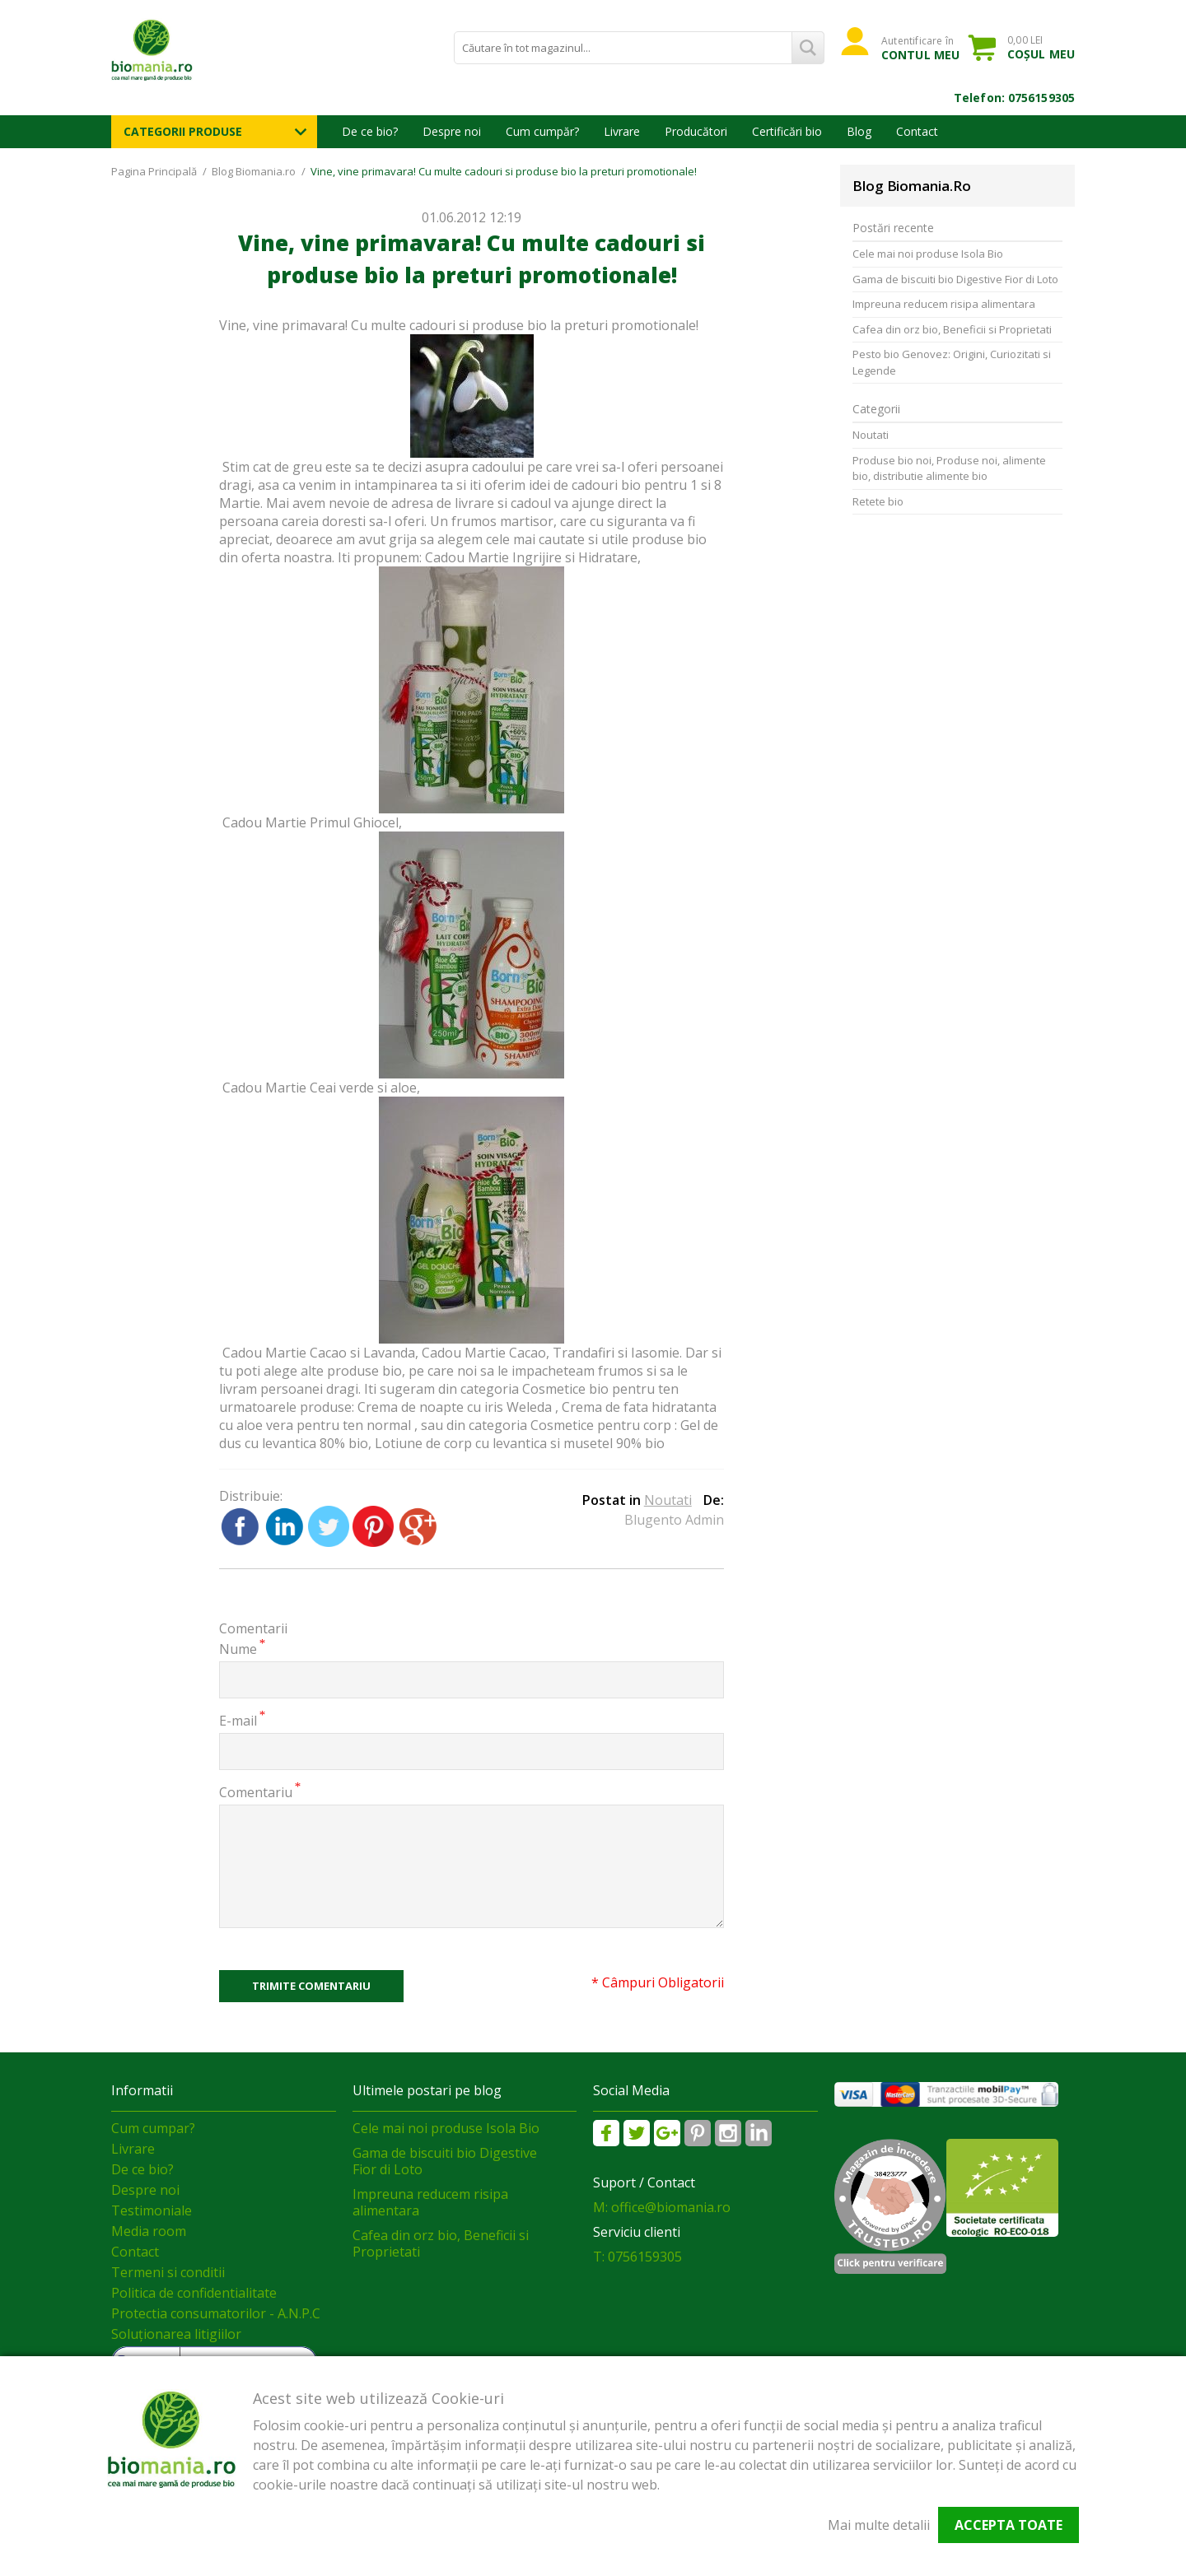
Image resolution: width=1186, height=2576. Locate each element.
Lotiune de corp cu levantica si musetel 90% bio (520, 1443)
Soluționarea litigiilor (176, 2334)
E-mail (238, 1720)
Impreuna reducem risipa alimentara (943, 303)
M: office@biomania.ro (662, 2207)
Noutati (668, 1500)
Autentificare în (920, 48)
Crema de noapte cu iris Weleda (456, 1407)
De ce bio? (370, 131)
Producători (696, 131)
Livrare (622, 131)
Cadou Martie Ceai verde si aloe (319, 1087)
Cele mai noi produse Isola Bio (927, 253)
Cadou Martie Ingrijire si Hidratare (531, 557)
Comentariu (255, 1791)
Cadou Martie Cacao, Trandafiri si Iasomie (550, 1353)
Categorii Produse (183, 131)
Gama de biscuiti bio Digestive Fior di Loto (955, 279)
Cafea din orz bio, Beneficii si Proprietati (952, 329)
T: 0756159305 (637, 2257)
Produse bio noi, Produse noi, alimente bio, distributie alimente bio (949, 468)
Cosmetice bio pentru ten (600, 1389)
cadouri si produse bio (479, 325)
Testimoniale (151, 2210)
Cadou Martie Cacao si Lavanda (318, 1353)
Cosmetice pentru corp (602, 1425)
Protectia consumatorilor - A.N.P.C (215, 2313)
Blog (859, 131)
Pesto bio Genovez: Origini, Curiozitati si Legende (951, 362)
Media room (148, 2231)
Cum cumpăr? (542, 131)
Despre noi (452, 131)
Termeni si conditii (168, 2272)
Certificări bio (787, 131)
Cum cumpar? (153, 2128)
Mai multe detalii (879, 2525)
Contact (917, 131)
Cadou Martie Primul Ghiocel (310, 822)
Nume (238, 1648)
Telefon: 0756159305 (1014, 97)
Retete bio (878, 501)
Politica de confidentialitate (194, 2293)
